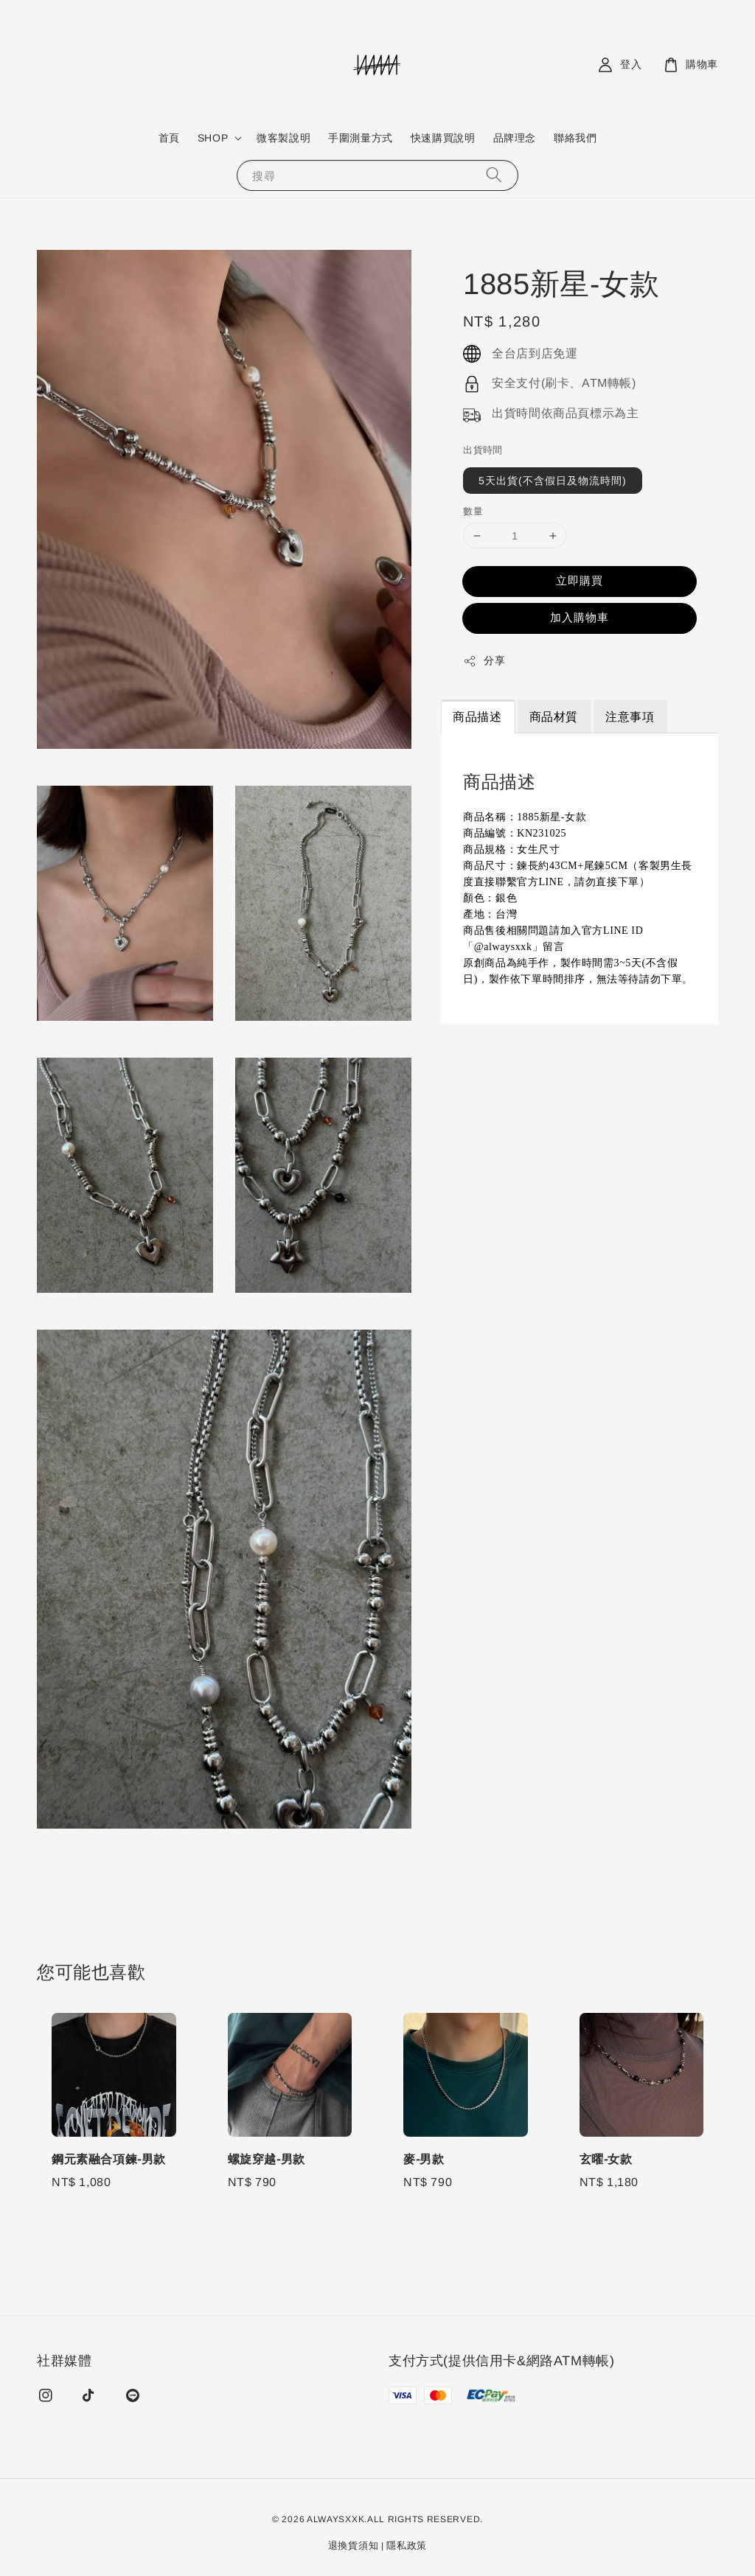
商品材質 (553, 717)
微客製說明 (283, 138)
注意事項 (629, 717)
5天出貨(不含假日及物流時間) (553, 480)
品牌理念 (514, 138)
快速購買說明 (443, 138)
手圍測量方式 (360, 138)
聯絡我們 (575, 138)
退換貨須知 (353, 2545)
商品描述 (477, 717)
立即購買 (579, 580)
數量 (473, 511)
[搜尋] (494, 175)
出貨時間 (483, 449)
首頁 (169, 138)
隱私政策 (406, 2545)
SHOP (213, 138)
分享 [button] (484, 661)
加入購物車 (579, 617)
